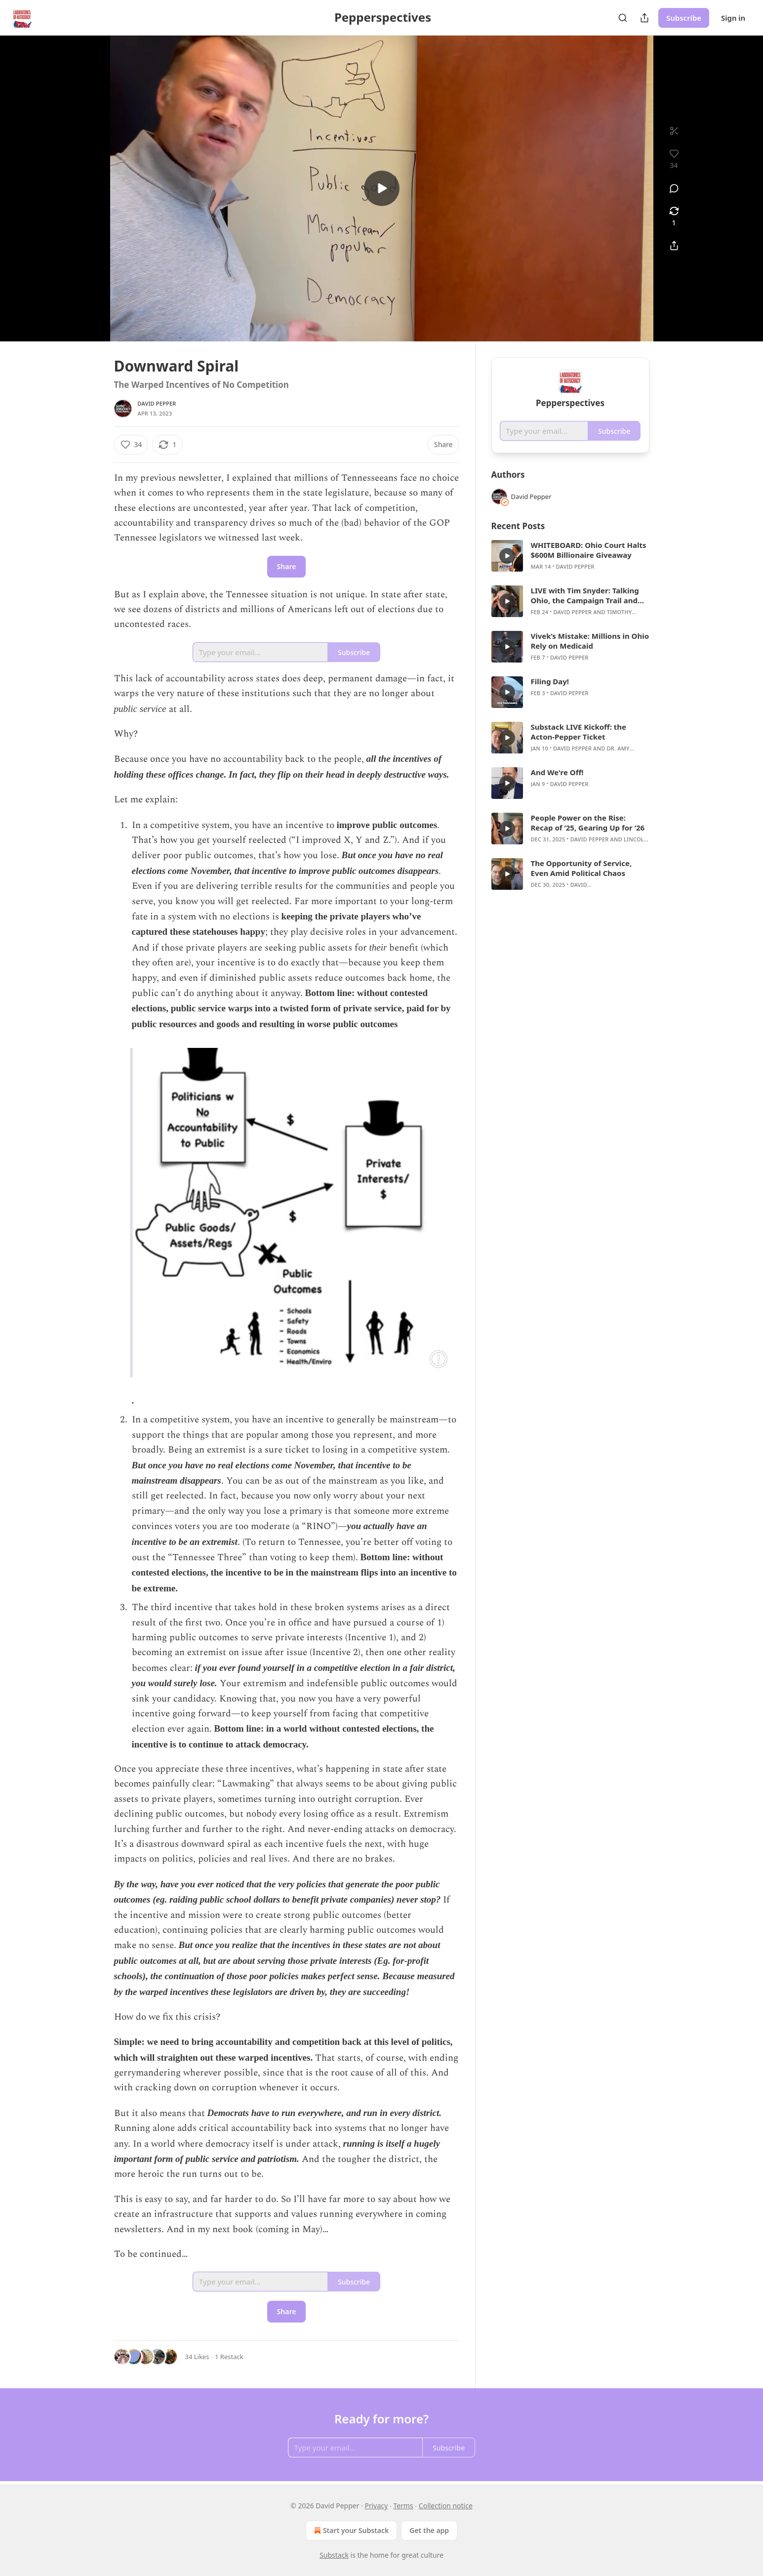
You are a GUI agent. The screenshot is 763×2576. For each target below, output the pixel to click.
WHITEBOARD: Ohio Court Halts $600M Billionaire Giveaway (588, 550)
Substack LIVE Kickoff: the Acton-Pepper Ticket (579, 732)
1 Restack (229, 2356)
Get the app (429, 2530)
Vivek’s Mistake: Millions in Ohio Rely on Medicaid (590, 641)
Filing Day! (550, 681)
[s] (382, 188)
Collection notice (446, 2505)
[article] (570, 556)
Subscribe (683, 18)
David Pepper (157, 403)
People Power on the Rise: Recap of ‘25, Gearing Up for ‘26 (588, 822)
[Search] (623, 18)
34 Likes (197, 2356)
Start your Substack (350, 2530)
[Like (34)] (131, 445)
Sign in (733, 18)
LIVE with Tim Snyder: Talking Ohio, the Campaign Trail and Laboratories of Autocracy (585, 595)
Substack (334, 2555)
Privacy (376, 2505)
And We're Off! (557, 772)
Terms (403, 2505)
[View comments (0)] (674, 188)
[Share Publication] (644, 18)
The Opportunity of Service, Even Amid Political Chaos (581, 868)
